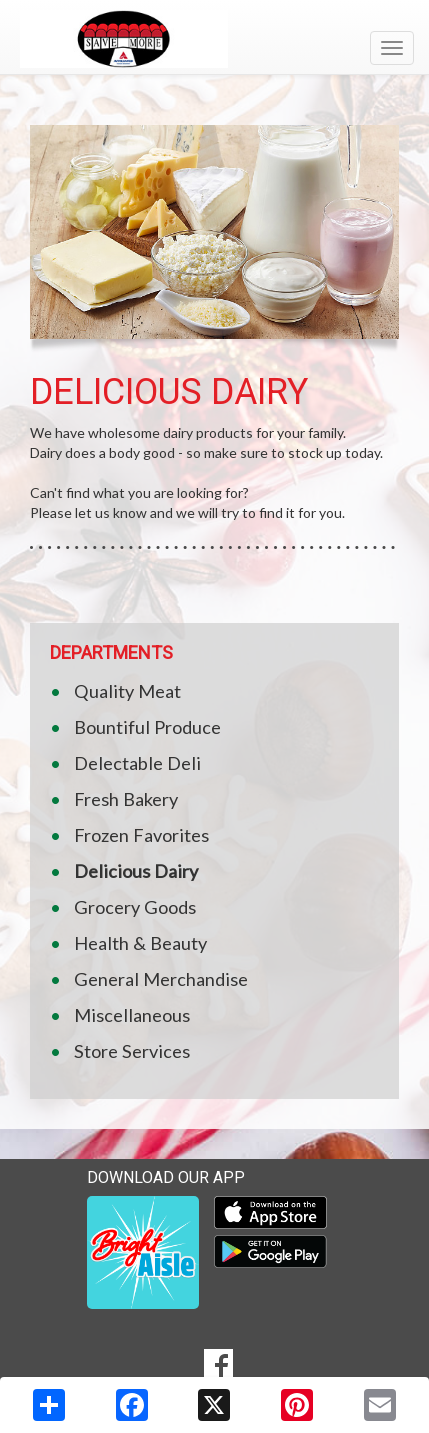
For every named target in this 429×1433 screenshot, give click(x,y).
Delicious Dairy (136, 871)
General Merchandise (161, 979)
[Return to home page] (214, 39)
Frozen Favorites (141, 835)
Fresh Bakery (126, 799)
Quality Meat (127, 691)
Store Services (132, 1051)
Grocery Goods (135, 907)
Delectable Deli (137, 763)
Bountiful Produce (147, 727)
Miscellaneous (132, 1015)
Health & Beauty (140, 943)
